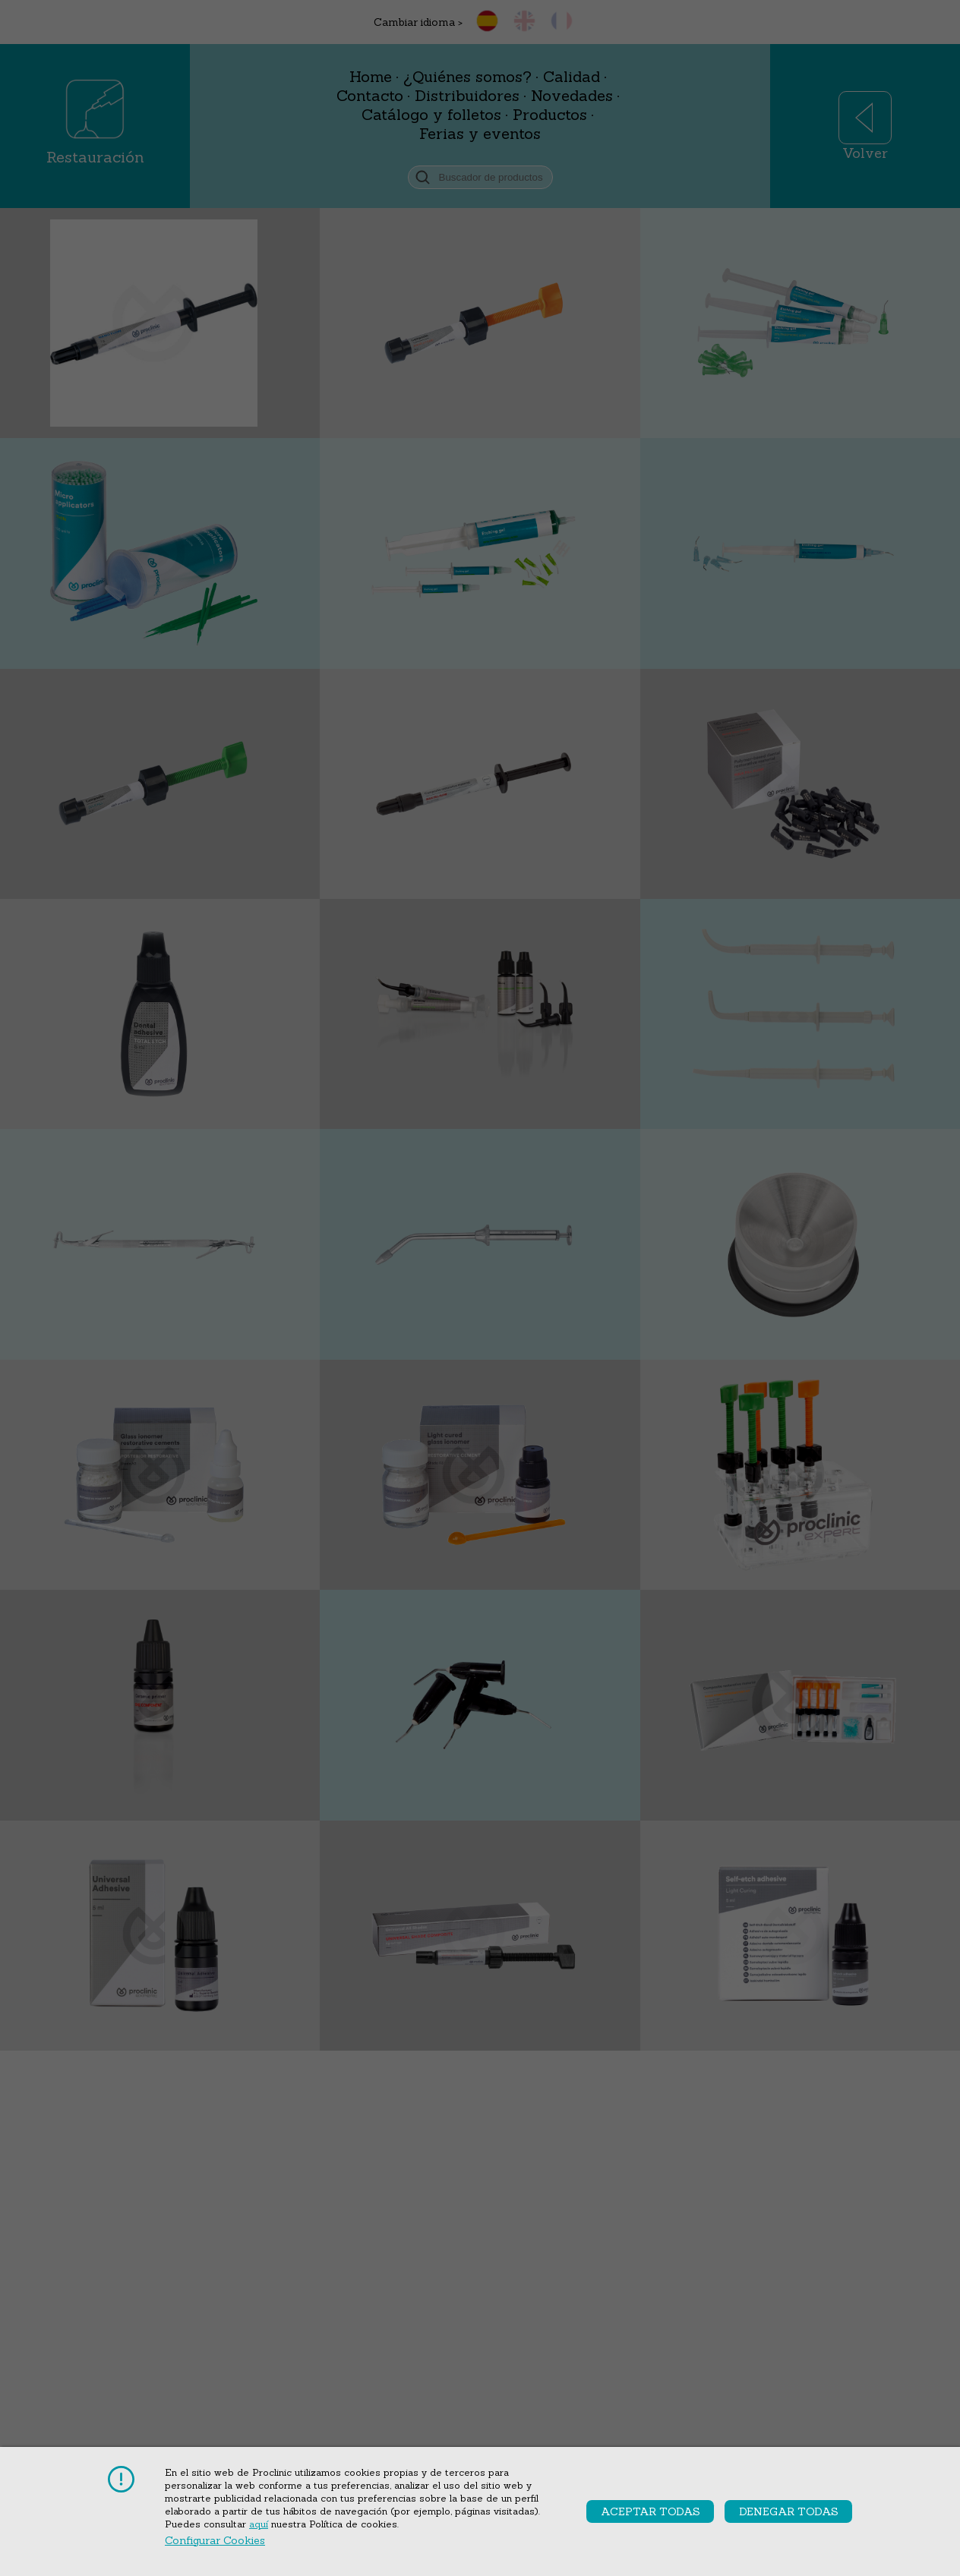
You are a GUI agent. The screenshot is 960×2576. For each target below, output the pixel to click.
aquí (258, 2524)
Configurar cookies (215, 2540)
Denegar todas (788, 2511)
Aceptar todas (650, 2511)
